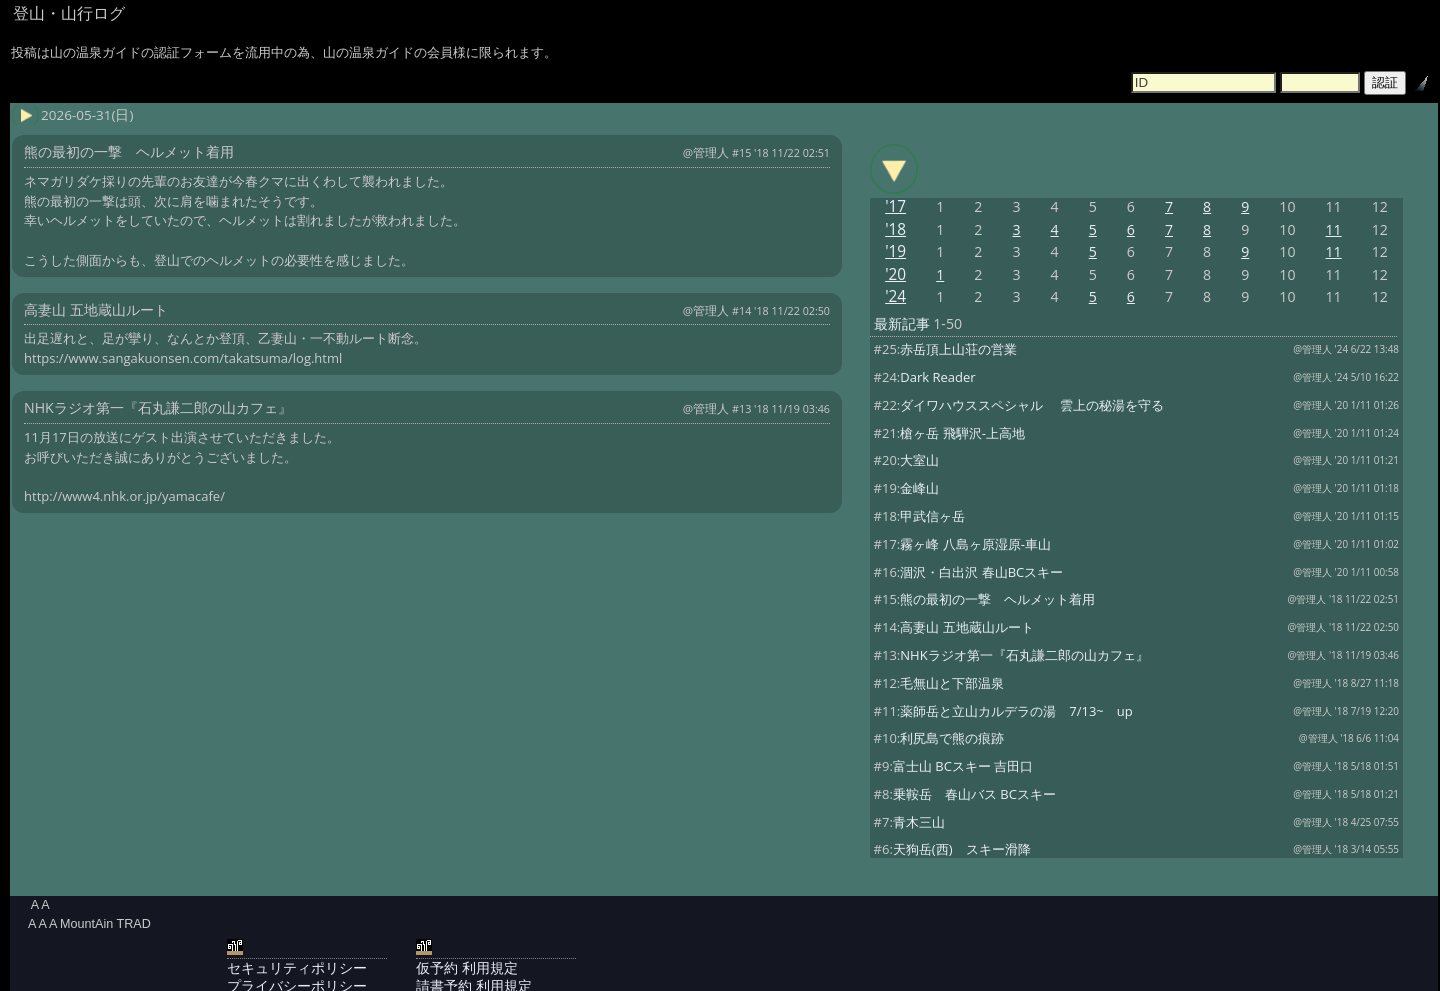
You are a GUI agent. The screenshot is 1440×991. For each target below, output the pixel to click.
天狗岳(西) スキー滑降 (962, 849)
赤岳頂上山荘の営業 (958, 349)
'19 (895, 251)
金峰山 (919, 488)
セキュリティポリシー (297, 967)
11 (1334, 229)
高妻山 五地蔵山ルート (966, 627)
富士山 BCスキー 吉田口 (963, 766)
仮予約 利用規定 (467, 967)
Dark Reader (937, 377)
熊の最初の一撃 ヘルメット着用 (997, 599)
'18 (895, 229)
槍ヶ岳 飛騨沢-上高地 (962, 433)
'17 (895, 206)
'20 (895, 274)
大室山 (919, 460)
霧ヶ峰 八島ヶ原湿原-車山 (975, 544)
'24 (895, 296)
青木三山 (919, 822)
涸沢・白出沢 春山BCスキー (981, 572)
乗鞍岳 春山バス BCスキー (974, 794)
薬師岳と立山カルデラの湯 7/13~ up (1016, 711)
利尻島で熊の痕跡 (952, 738)
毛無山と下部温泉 (952, 683)
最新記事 (902, 323)
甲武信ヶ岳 (932, 516)
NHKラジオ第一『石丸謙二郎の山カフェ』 (1024, 655)
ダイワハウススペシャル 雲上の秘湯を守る (1031, 405)
